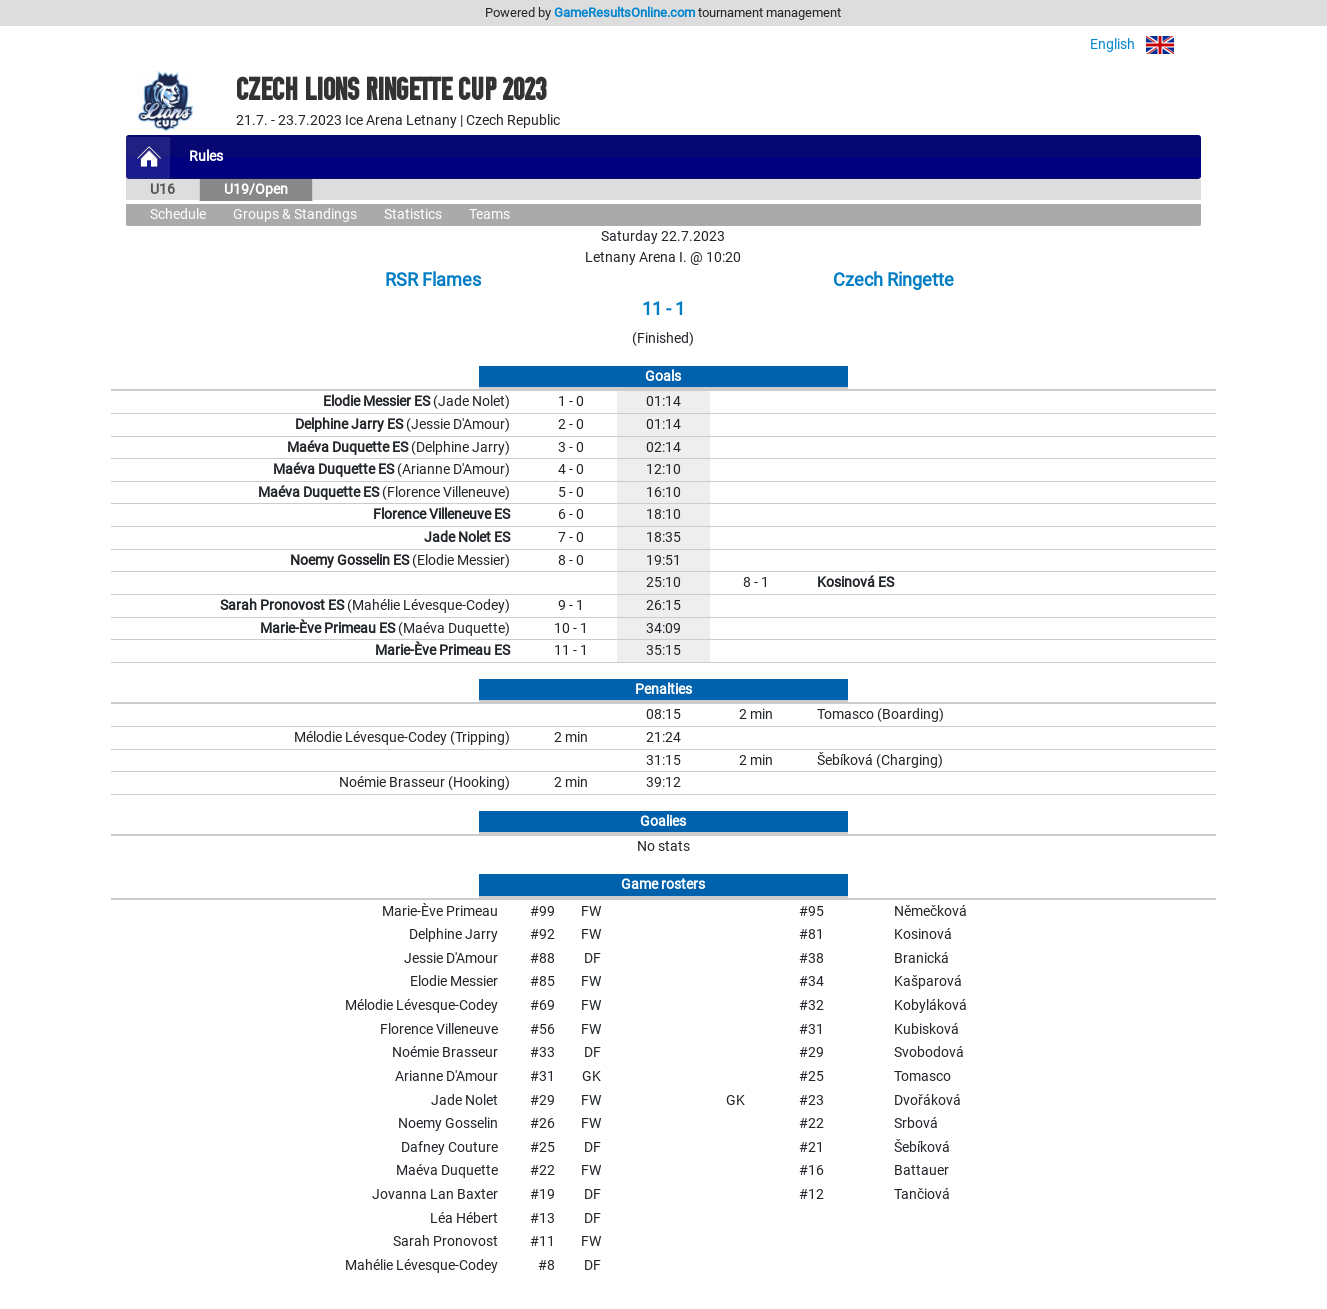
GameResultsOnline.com (624, 12)
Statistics (413, 214)
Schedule (178, 214)
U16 (162, 189)
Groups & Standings (295, 214)
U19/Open (256, 189)
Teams (489, 214)
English (1145, 44)
